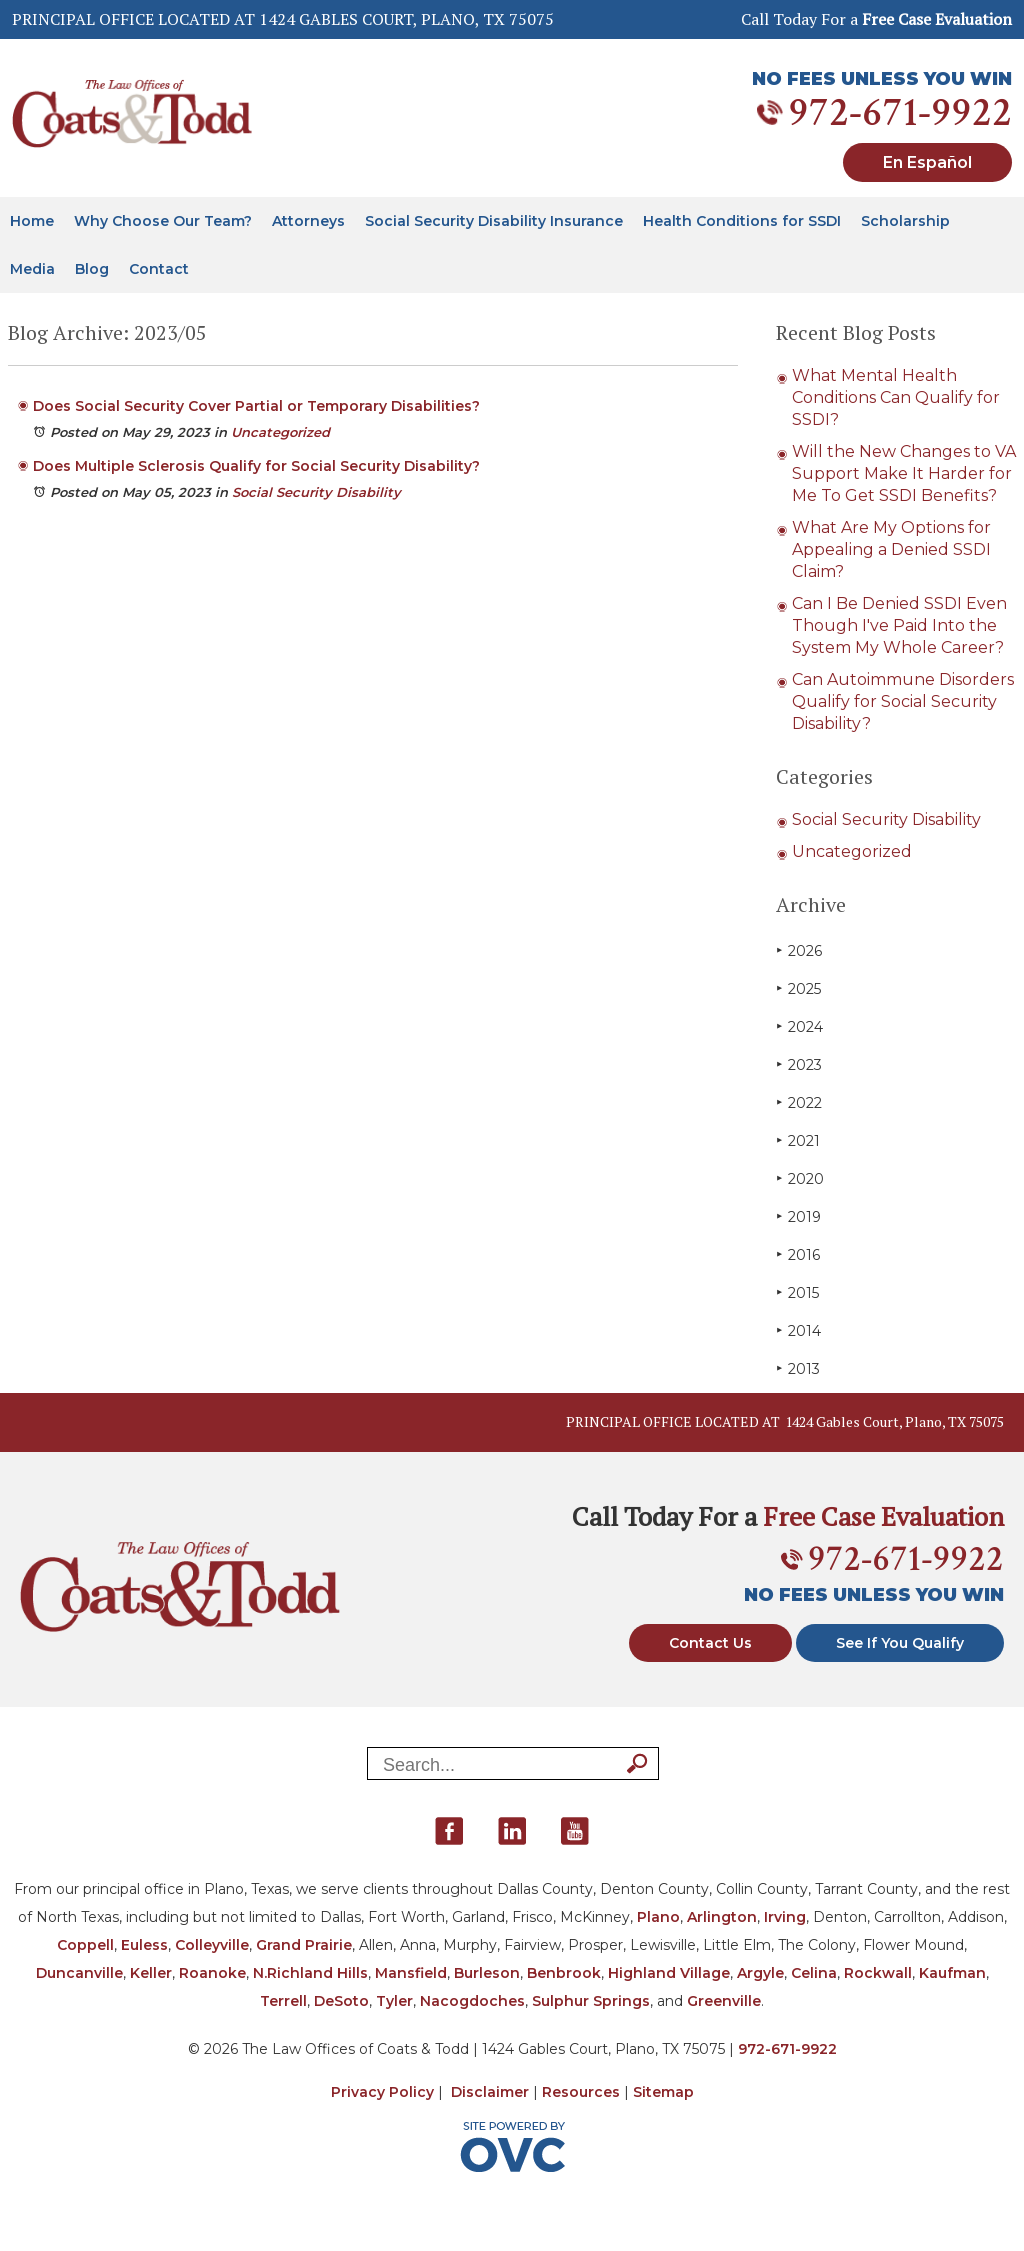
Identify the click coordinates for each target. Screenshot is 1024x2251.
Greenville (724, 2001)
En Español (927, 162)
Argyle (760, 1973)
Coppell (85, 1945)
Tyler (394, 2001)
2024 (799, 1026)
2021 (798, 1140)
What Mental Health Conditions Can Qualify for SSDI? (896, 397)
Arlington (722, 1917)
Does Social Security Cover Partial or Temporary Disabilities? (256, 406)
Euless (144, 1945)
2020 (800, 1178)
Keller (151, 1973)
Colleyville (212, 1945)
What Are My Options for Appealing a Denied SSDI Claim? (891, 549)
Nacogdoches (472, 2001)
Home (32, 221)
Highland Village (669, 1973)
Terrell (283, 2001)
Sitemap (663, 2092)
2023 (799, 1064)
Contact (159, 269)
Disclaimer (490, 2092)
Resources (581, 2092)
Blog (92, 269)
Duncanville (79, 1973)
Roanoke (212, 1973)
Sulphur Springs (591, 2001)
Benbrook (564, 1973)
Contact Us (710, 1643)
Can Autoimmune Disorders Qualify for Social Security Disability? (903, 701)
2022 (799, 1102)
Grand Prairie (304, 1945)
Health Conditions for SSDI (742, 221)
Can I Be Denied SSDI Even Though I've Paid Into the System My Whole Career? (899, 625)
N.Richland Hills (310, 1973)
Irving (785, 1917)
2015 (797, 1292)
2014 (798, 1330)
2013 (798, 1368)
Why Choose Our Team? (163, 221)
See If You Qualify (900, 1643)
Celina (814, 1973)
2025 (798, 988)
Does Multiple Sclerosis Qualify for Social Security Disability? (256, 466)
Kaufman (952, 1973)
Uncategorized (280, 432)
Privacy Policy (382, 2092)
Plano (658, 1917)
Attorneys (308, 221)
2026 (799, 950)
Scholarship (905, 221)
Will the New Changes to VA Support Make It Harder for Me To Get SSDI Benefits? (904, 473)
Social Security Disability (316, 492)
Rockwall (878, 1973)
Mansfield (411, 1973)
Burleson (487, 1973)
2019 (798, 1216)
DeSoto (341, 2001)
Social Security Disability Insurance (494, 221)
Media (32, 269)
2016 (798, 1254)
